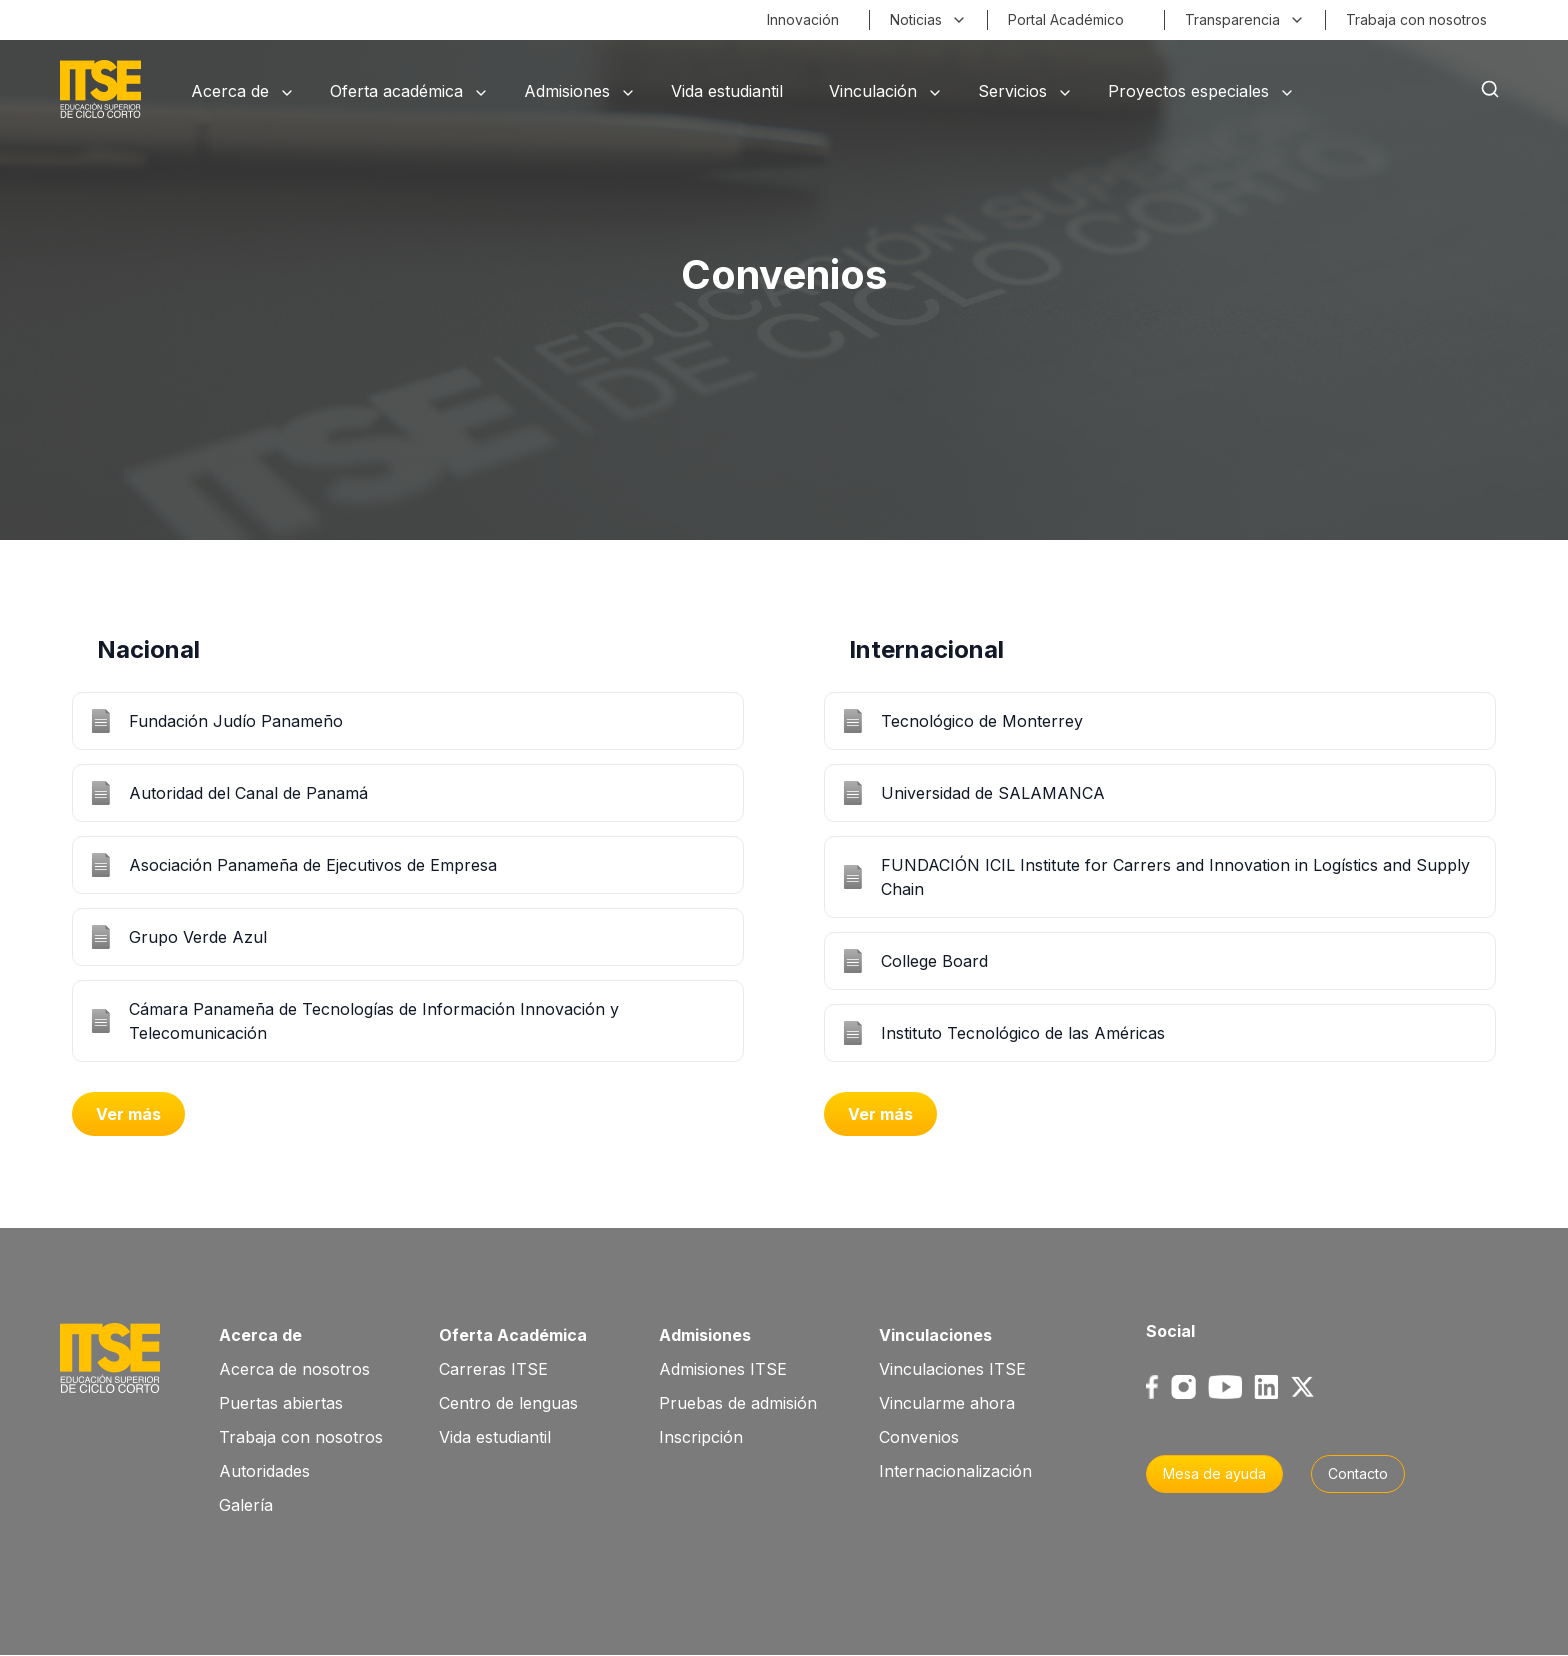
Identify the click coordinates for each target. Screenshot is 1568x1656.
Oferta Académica (513, 1335)
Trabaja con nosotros (301, 1437)
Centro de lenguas (508, 1403)
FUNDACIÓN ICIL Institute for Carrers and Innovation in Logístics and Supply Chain (1175, 877)
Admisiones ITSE (723, 1369)
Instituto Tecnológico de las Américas (1023, 1033)
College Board (934, 961)
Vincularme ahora (947, 1403)
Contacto (1358, 1473)
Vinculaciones (935, 1335)
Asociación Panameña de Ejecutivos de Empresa (313, 865)
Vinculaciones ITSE (952, 1369)
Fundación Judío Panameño (236, 721)
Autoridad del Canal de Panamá (248, 793)
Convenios (919, 1437)
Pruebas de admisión (738, 1403)
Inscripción (701, 1437)
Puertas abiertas (281, 1403)
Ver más (128, 1114)
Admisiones (705, 1335)
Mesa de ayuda (1214, 1473)
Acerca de (260, 1335)
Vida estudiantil (495, 1437)
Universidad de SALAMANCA (993, 793)
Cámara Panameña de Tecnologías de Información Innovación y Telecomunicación (374, 1021)
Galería (246, 1505)
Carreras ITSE (493, 1369)
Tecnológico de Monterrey (982, 721)
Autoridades (264, 1471)
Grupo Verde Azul (198, 937)
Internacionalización (955, 1471)
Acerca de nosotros (294, 1369)
